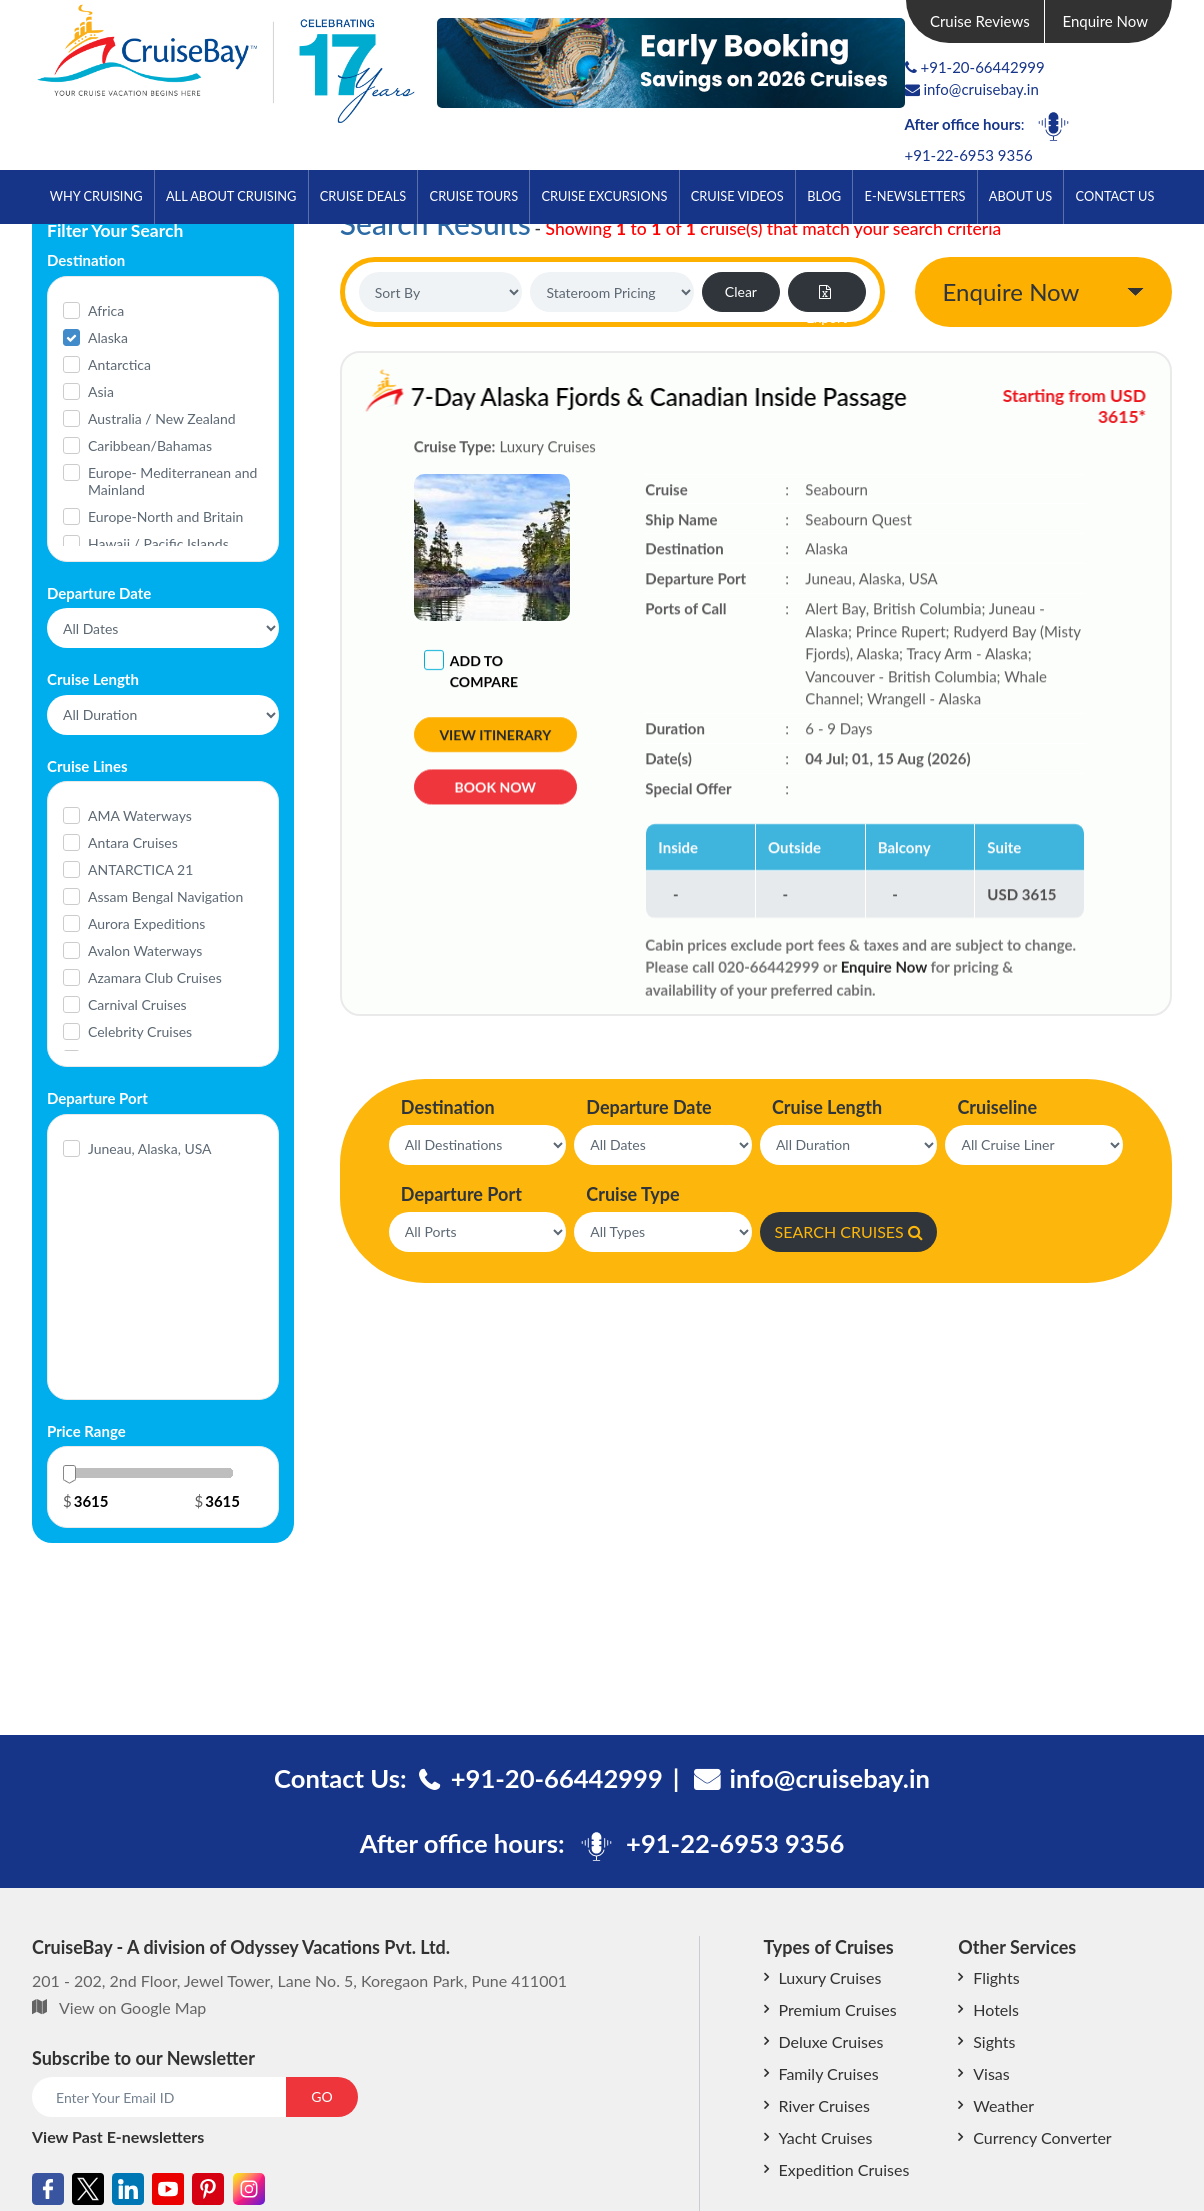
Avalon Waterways (145, 950)
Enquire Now (1106, 21)
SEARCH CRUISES (849, 1231)
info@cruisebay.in (972, 89)
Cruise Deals (363, 196)
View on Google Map (132, 2007)
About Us (1020, 196)
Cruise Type (632, 1194)
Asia (101, 391)
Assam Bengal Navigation (165, 896)
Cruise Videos (737, 196)
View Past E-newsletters (118, 2136)
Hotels (996, 2009)
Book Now (495, 792)
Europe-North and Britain (165, 516)
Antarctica (119, 364)
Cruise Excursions (604, 196)
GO (321, 2096)
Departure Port (461, 1194)
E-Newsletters (915, 196)
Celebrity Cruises (140, 1031)
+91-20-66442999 (983, 67)
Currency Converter (1042, 2137)
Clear (741, 291)
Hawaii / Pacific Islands (158, 543)
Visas (991, 2073)
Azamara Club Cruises (155, 977)
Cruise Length (827, 1107)
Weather (1003, 2105)
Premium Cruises (838, 2009)
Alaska (108, 337)
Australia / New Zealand (162, 418)
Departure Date (648, 1107)
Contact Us (1115, 196)
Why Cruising (96, 196)
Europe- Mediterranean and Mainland (172, 481)
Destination (448, 1107)
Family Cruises (829, 2073)
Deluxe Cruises (831, 2041)
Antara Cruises (133, 842)
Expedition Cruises (844, 2169)
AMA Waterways (140, 815)
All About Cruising (231, 196)
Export (826, 298)
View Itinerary (495, 735)
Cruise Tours (474, 196)
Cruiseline (997, 1107)
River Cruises (824, 2105)
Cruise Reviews (980, 21)
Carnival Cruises (137, 1004)
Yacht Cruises (826, 2137)
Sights (994, 2041)
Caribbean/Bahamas (150, 445)
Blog (824, 196)
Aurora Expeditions (146, 923)
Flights (996, 1977)
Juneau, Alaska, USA (150, 1148)
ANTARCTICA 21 (140, 869)
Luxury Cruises (830, 1977)
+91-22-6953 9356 (969, 155)
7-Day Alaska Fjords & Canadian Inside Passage (653, 396)
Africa (106, 310)
